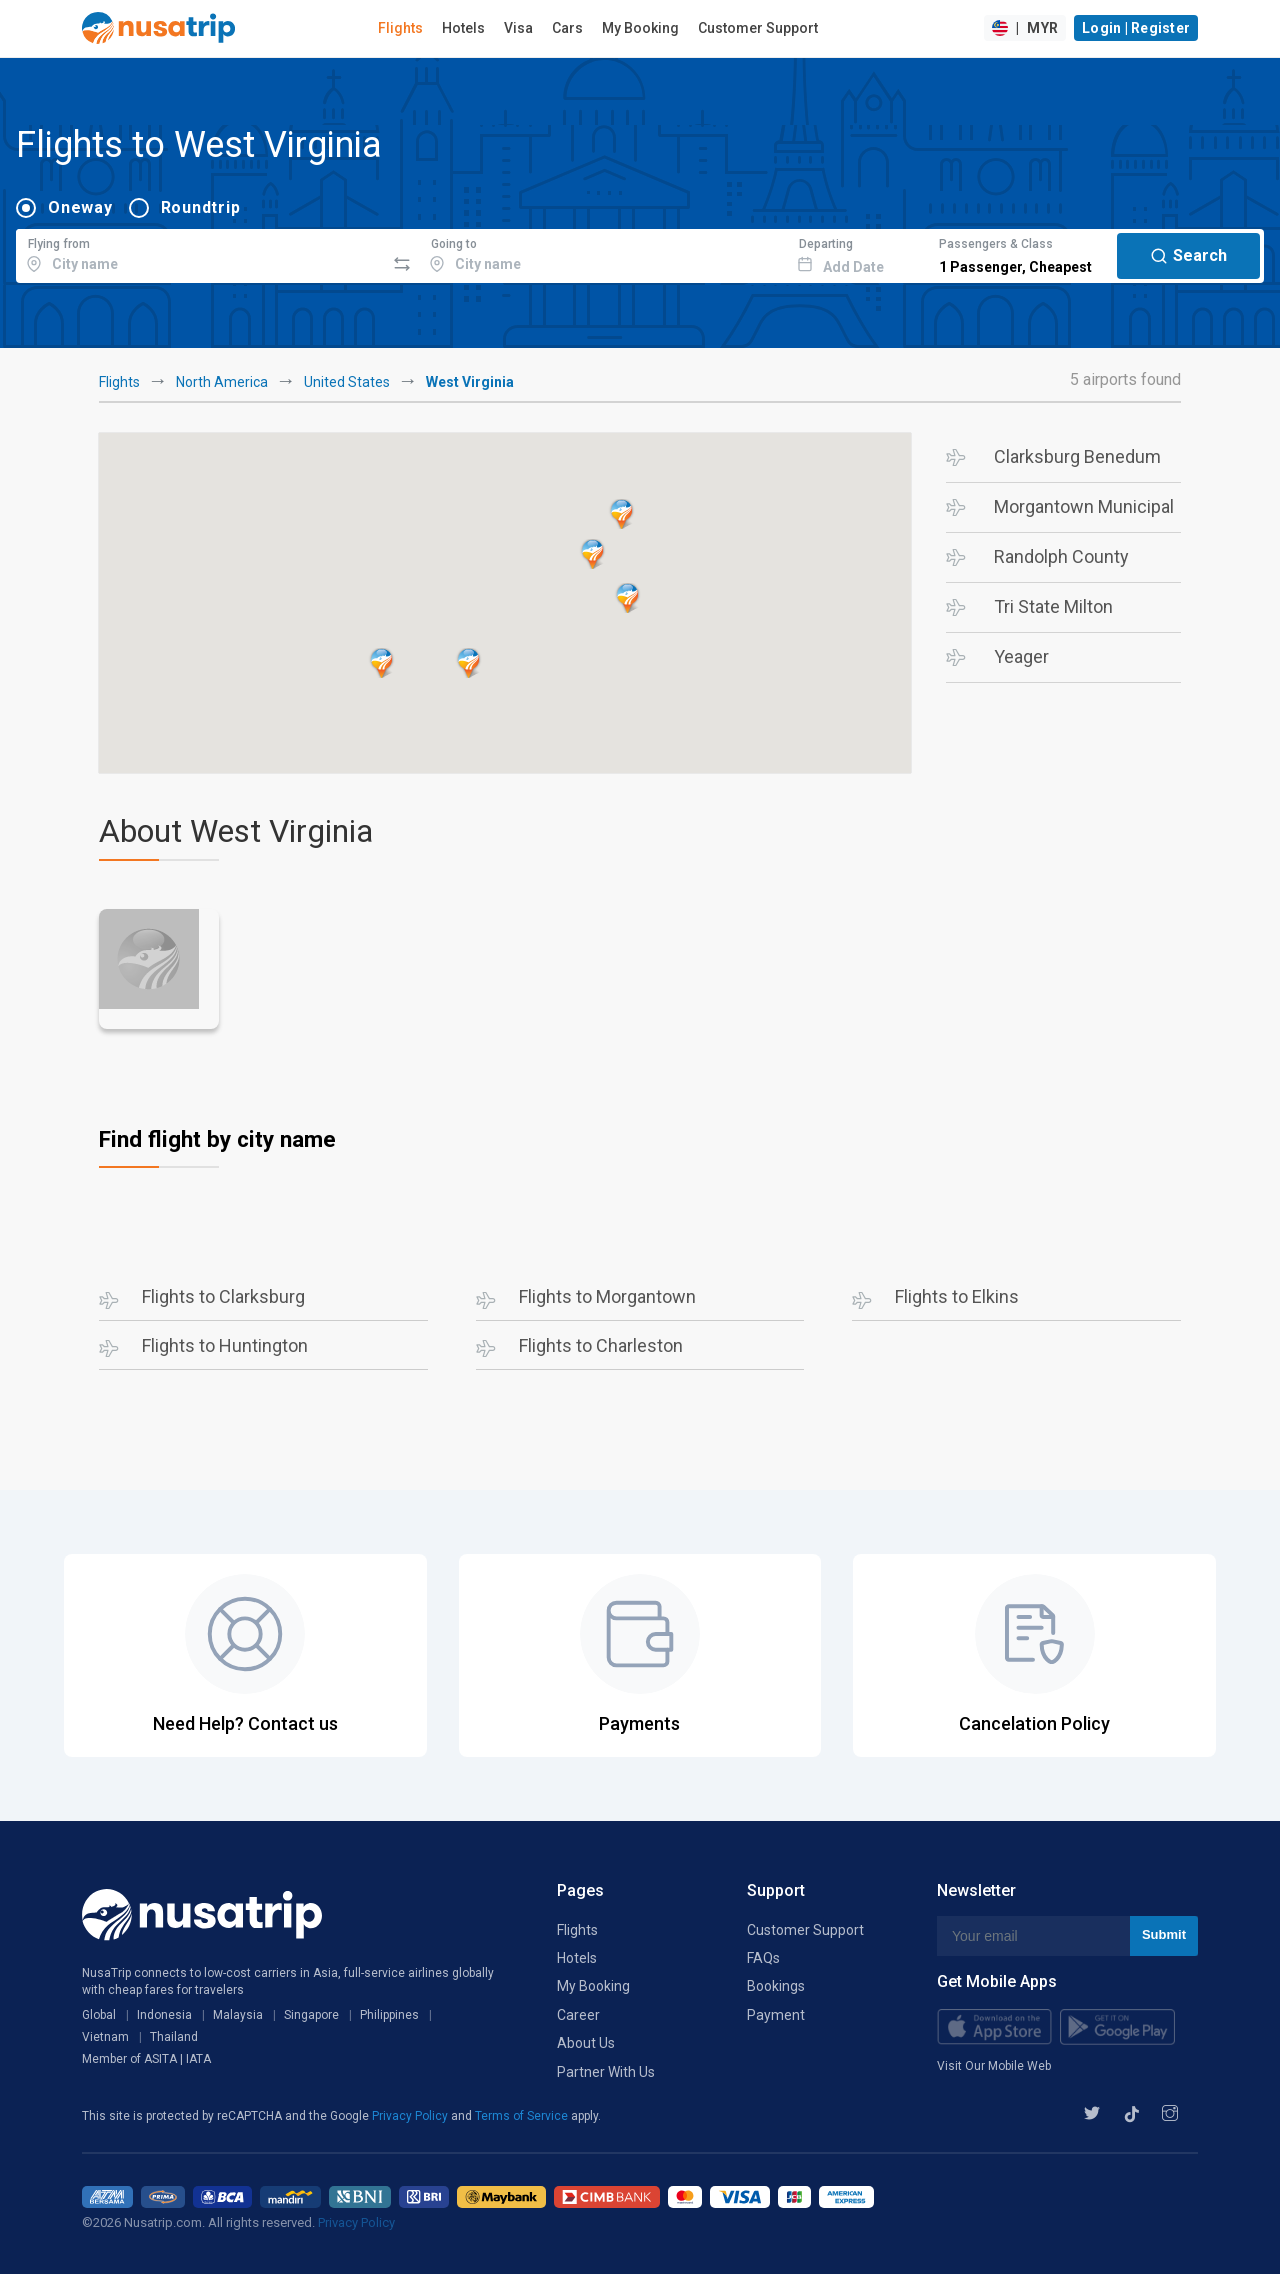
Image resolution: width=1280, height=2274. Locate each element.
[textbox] (200, 253)
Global (99, 2015)
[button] (593, 554)
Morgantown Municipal (1084, 506)
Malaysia (238, 2015)
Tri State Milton (1053, 606)
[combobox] (200, 253)
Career (578, 2015)
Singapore (311, 2015)
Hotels (463, 28)
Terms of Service (523, 2116)
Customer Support (758, 28)
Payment (776, 2015)
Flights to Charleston (601, 1345)
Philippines (389, 2015)
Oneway (80, 207)
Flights (400, 28)
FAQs (763, 1958)
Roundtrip (201, 207)
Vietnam (105, 2037)
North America (222, 382)
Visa (518, 28)
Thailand (174, 2037)
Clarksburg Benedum (1077, 456)
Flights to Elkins (957, 1296)
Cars (567, 28)
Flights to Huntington (225, 1345)
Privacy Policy (411, 2116)
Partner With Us (606, 2072)
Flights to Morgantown (607, 1296)
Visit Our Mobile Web (994, 2066)
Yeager (1021, 656)
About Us (586, 2043)
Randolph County (1061, 556)
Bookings (776, 1986)
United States (347, 382)
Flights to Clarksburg (223, 1296)
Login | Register (1136, 28)
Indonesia (164, 2015)
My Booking (640, 28)
